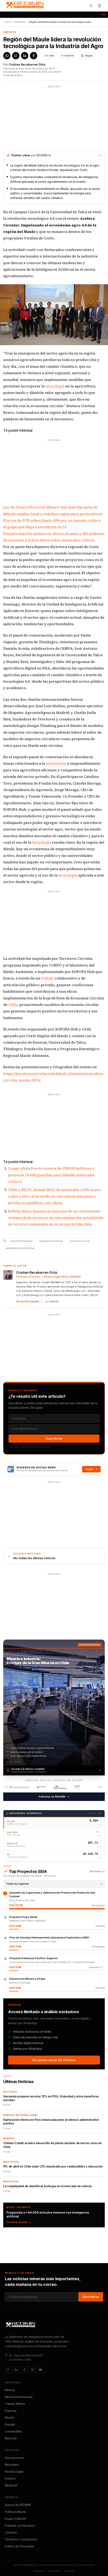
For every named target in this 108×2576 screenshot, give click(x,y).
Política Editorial (15, 2511)
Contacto (11, 2532)
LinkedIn (52, 1301)
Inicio (8, 22)
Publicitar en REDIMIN (54, 1796)
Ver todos (97, 1871)
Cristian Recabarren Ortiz (27, 64)
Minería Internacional (20, 2115)
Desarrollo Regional (21, 1241)
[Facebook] (24, 2369)
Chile (13, 1004)
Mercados (11, 2161)
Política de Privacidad (19, 2546)
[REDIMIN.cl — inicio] (26, 5)
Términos (38, 2571)
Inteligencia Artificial (51, 1241)
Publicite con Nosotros (20, 2525)
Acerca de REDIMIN (18, 2505)
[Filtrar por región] (54, 1884)
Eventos (10, 2478)
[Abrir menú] (99, 5)
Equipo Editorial (15, 2518)
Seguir (91, 1469)
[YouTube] (40, 2369)
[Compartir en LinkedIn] (24, 55)
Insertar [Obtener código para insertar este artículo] (67, 55)
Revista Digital (14, 2471)
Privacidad (54, 2571)
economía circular (80, 1241)
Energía (10, 2424)
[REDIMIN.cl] (21, 2325)
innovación (56, 763)
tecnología (55, 386)
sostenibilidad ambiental (20, 1248)
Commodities (13, 2431)
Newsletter (12, 2464)
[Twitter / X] (8, 2369)
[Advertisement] (54, 117)
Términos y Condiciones (21, 2539)
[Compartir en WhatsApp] (7, 55)
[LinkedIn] (16, 2369)
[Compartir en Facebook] (33, 55)
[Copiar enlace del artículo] (49, 55)
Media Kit (11, 2485)
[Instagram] (32, 2369)
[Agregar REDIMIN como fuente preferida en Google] (86, 55)
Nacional (10, 2091)
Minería (9, 2138)
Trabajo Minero (15, 2403)
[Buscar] (90, 5)
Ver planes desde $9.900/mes (54, 2060)
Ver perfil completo (29, 1301)
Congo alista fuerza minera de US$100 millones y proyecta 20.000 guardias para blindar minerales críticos (51, 1175)
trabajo (47, 978)
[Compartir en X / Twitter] (15, 55)
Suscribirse (54, 1438)
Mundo (9, 2417)
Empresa (20, 22)
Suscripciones (14, 2457)
